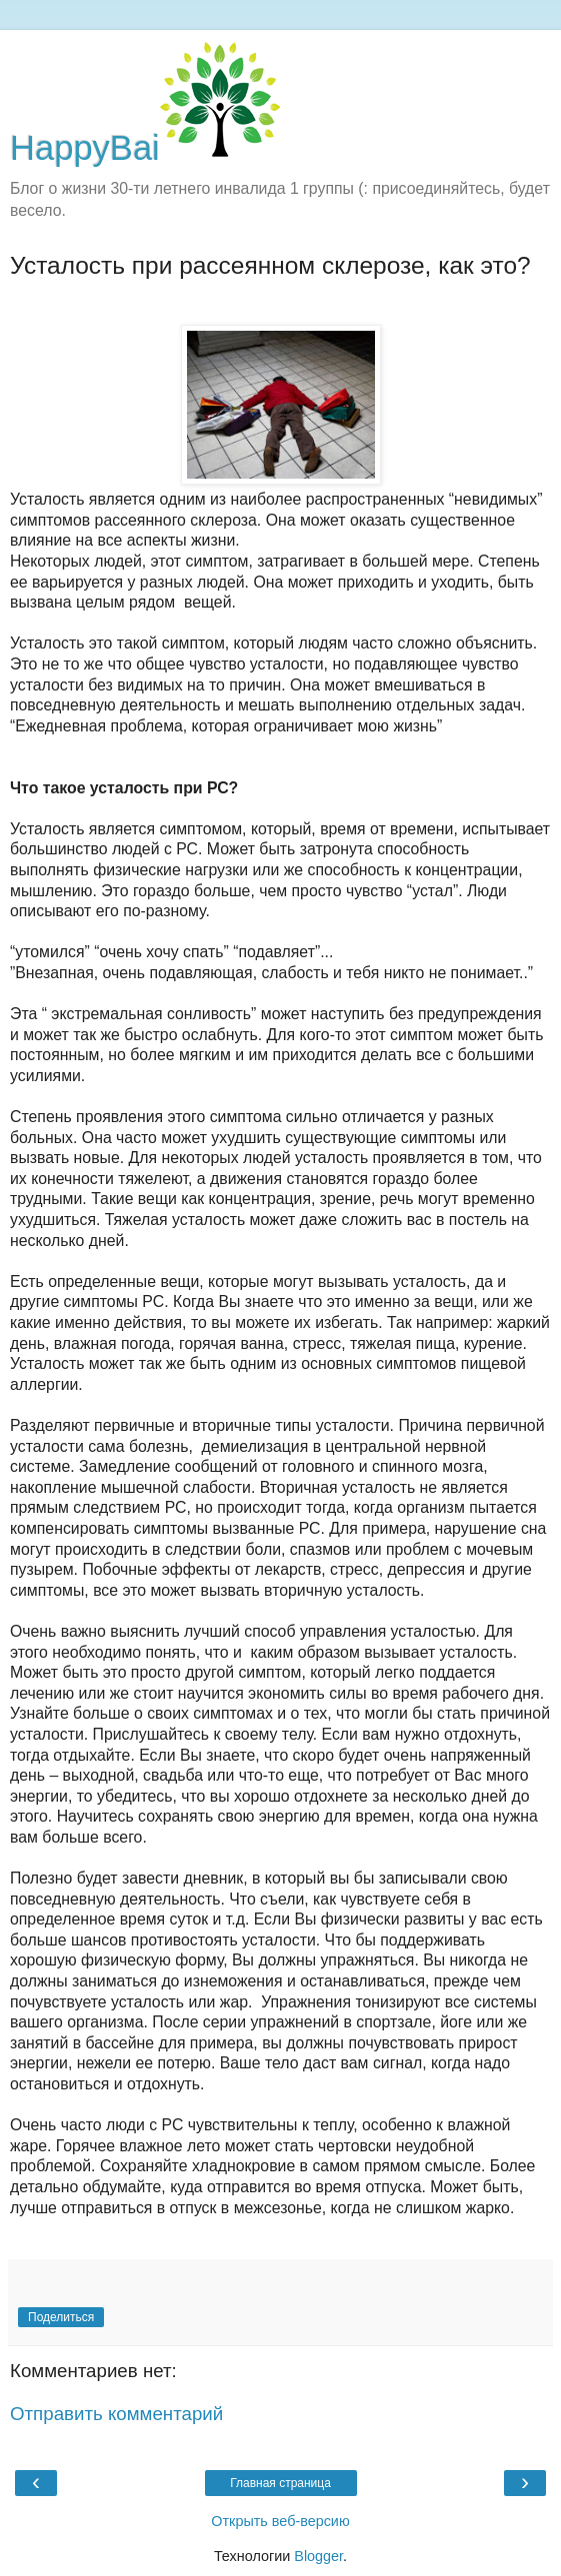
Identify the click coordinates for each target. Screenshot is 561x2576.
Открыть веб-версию (280, 2521)
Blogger (318, 2556)
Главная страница (280, 2483)
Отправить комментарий (116, 2413)
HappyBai (145, 148)
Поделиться (61, 2317)
